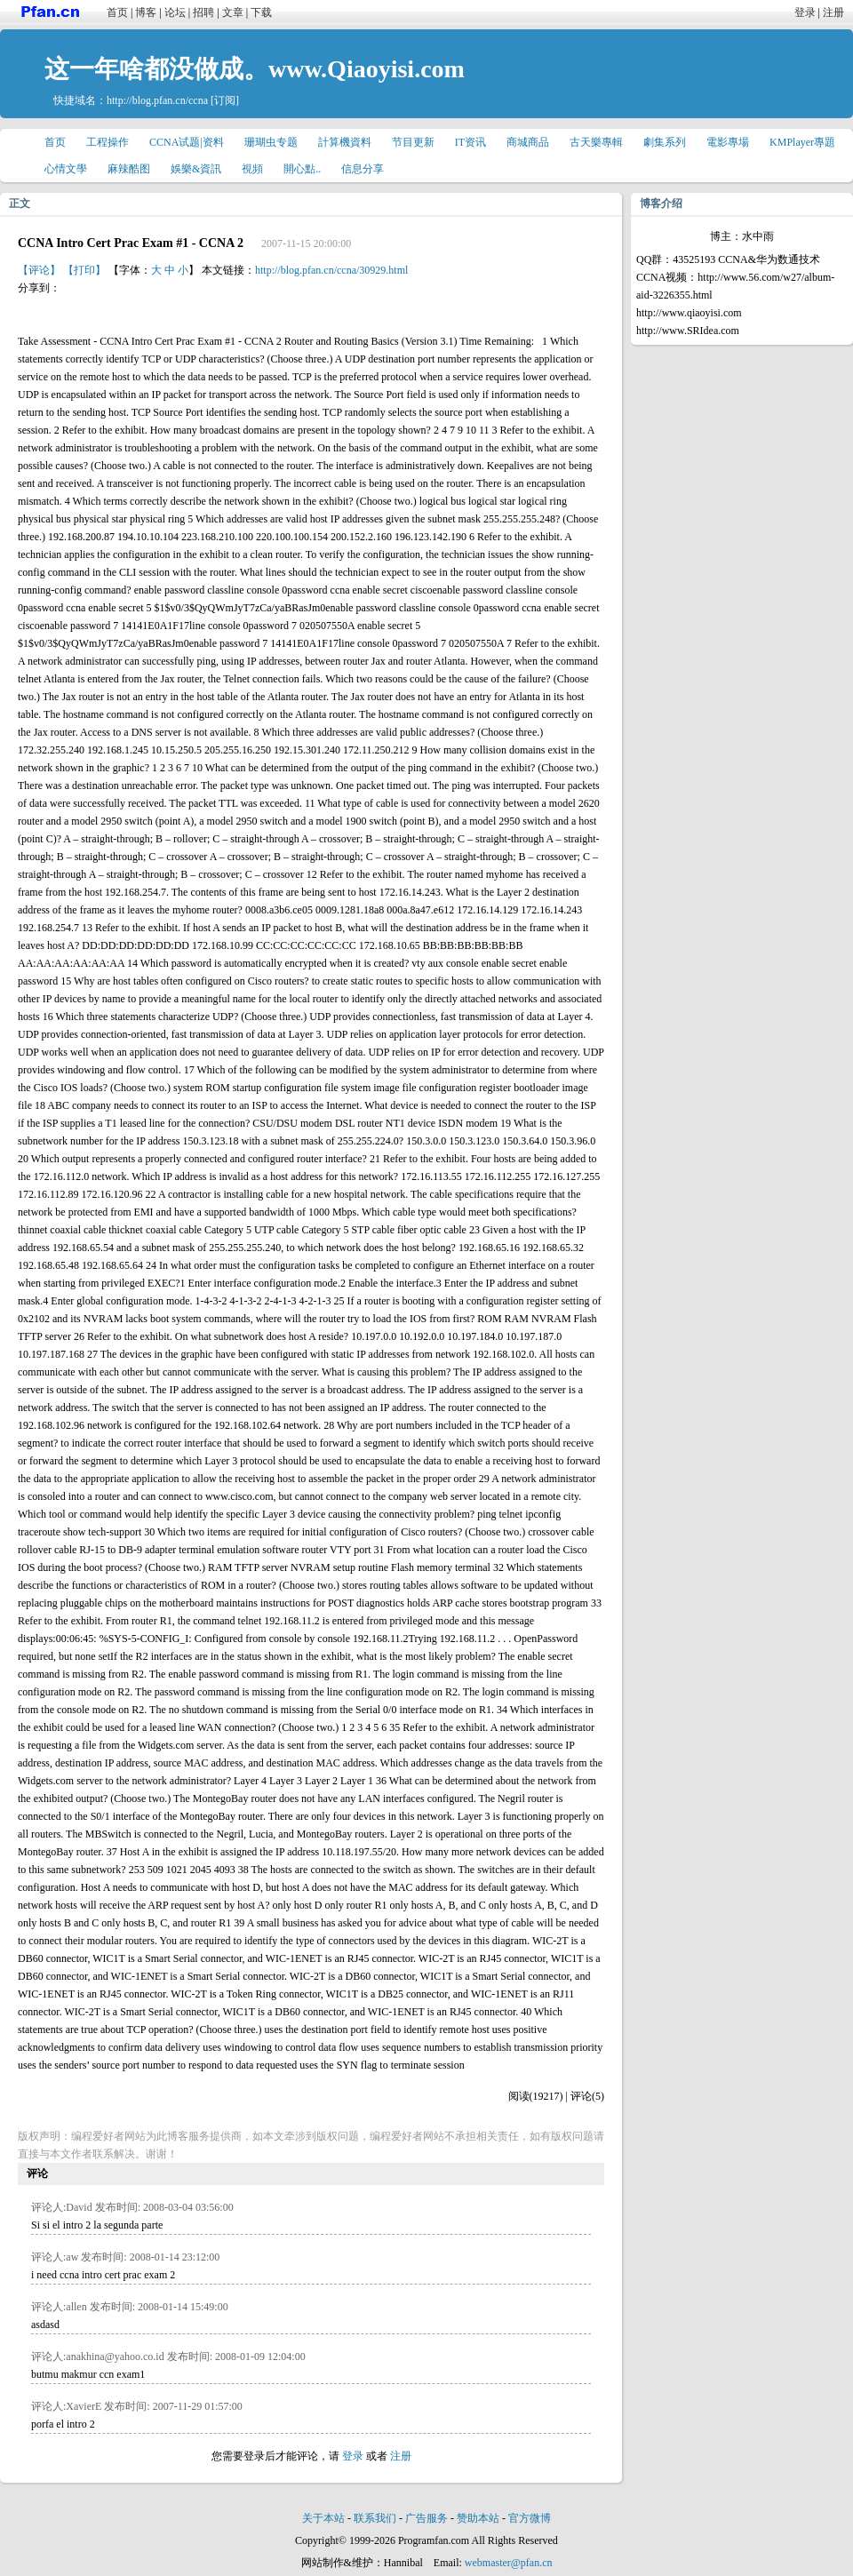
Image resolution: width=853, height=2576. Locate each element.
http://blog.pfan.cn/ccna (157, 100)
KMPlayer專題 (802, 142)
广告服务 (426, 2518)
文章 (232, 12)
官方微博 (529, 2518)
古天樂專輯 (596, 142)
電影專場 (727, 142)
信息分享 (362, 169)
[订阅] (225, 100)
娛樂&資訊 (196, 169)
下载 (261, 12)
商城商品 (527, 142)
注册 (833, 12)
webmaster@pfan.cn (509, 2562)
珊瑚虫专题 (271, 142)
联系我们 (375, 2518)
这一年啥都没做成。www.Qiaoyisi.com (254, 69)
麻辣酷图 (129, 169)
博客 (145, 12)
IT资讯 (470, 142)
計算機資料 (344, 142)
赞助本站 (478, 2518)
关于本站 (323, 2518)
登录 (805, 12)
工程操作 (107, 142)
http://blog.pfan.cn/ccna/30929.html (331, 270)
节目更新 (413, 142)
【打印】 (84, 270)
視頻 (252, 169)
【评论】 (39, 270)
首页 (117, 12)
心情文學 (65, 169)
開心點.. (302, 169)
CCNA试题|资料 (186, 142)
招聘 (203, 12)
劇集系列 (664, 142)
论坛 (175, 12)
